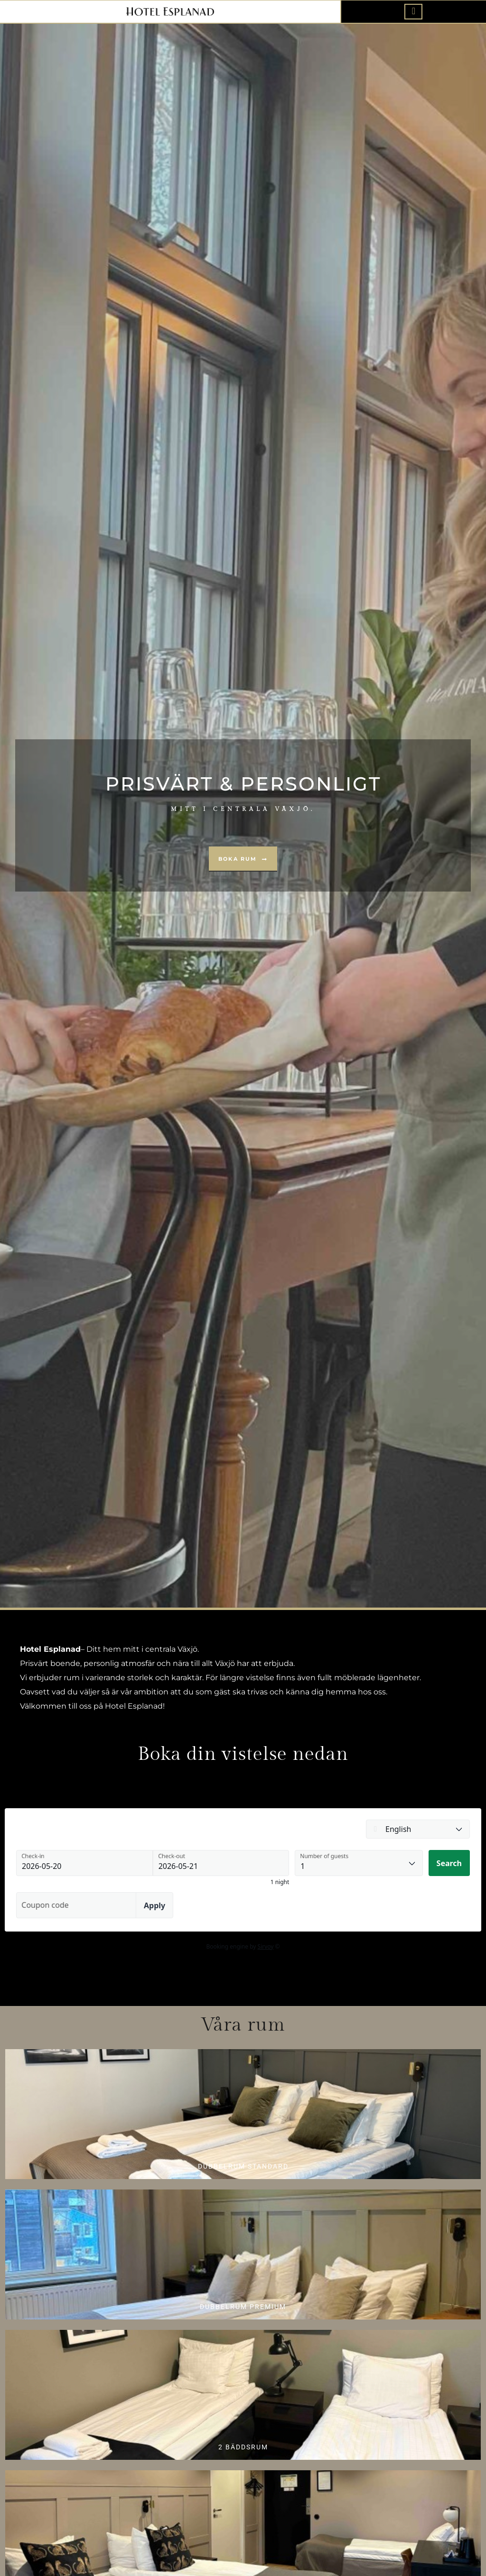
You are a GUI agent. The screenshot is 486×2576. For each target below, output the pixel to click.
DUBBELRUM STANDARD (243, 2166)
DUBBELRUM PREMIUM (243, 2306)
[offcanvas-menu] (413, 11)
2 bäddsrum (243, 2447)
